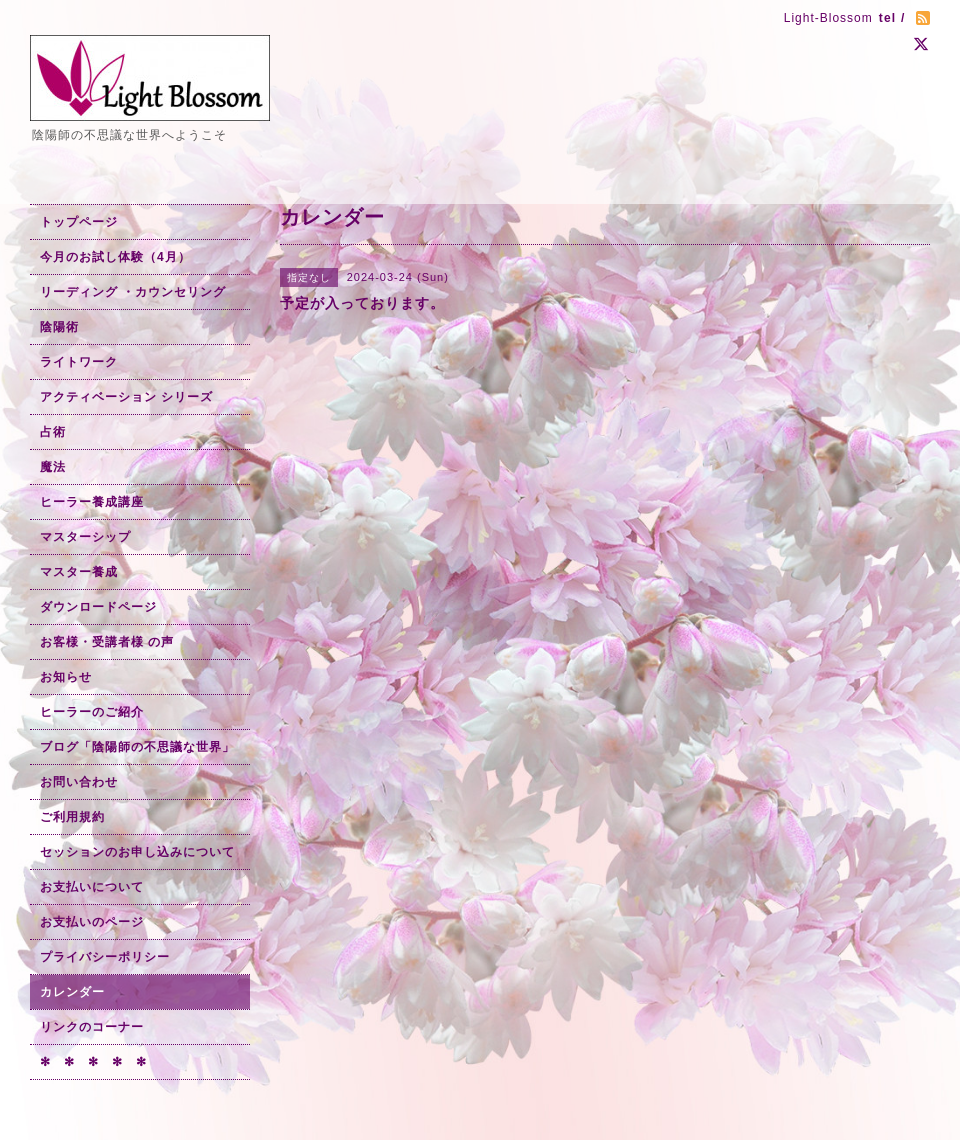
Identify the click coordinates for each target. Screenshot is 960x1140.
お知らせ (66, 677)
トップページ (79, 222)
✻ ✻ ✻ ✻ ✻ (93, 1062)
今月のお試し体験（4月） (115, 257)
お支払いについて (92, 887)
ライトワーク (79, 362)
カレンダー (72, 992)
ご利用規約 (72, 817)
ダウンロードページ (98, 607)
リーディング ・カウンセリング (133, 292)
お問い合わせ (79, 782)
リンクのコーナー (92, 1027)
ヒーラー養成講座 (92, 502)
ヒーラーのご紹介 (92, 712)
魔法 (53, 467)
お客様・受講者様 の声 (107, 642)
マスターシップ (85, 537)
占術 (53, 432)
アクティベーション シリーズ (126, 397)
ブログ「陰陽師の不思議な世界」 (137, 747)
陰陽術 (59, 327)
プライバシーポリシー (105, 957)
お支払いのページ (92, 922)
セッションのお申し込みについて (137, 852)
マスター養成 (79, 572)
